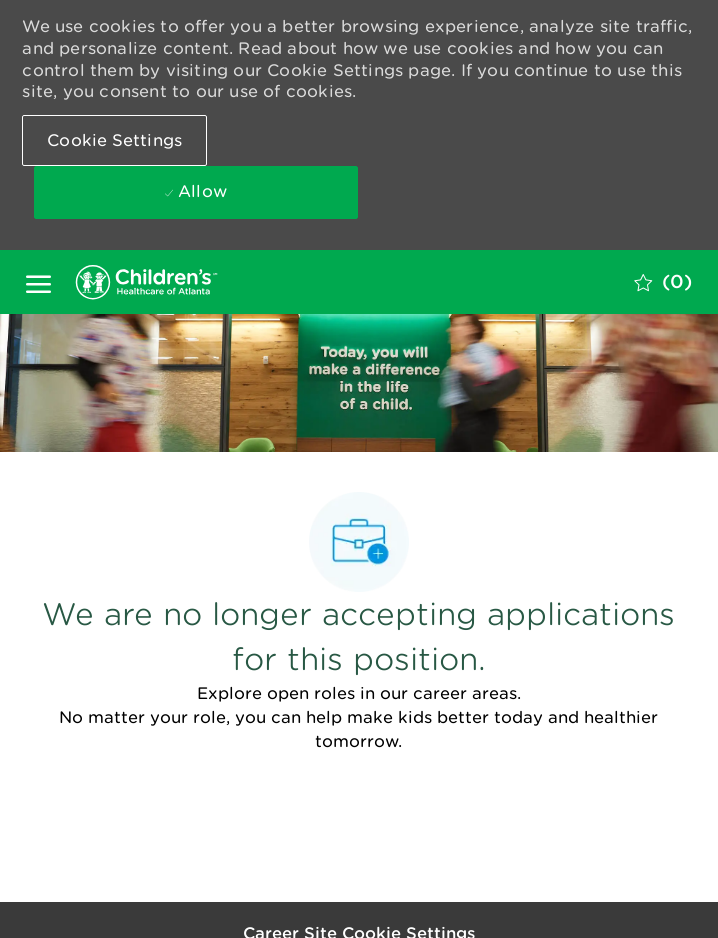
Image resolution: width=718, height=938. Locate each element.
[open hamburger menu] (38, 282)
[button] (114, 140)
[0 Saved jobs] (663, 282)
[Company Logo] (171, 282)
